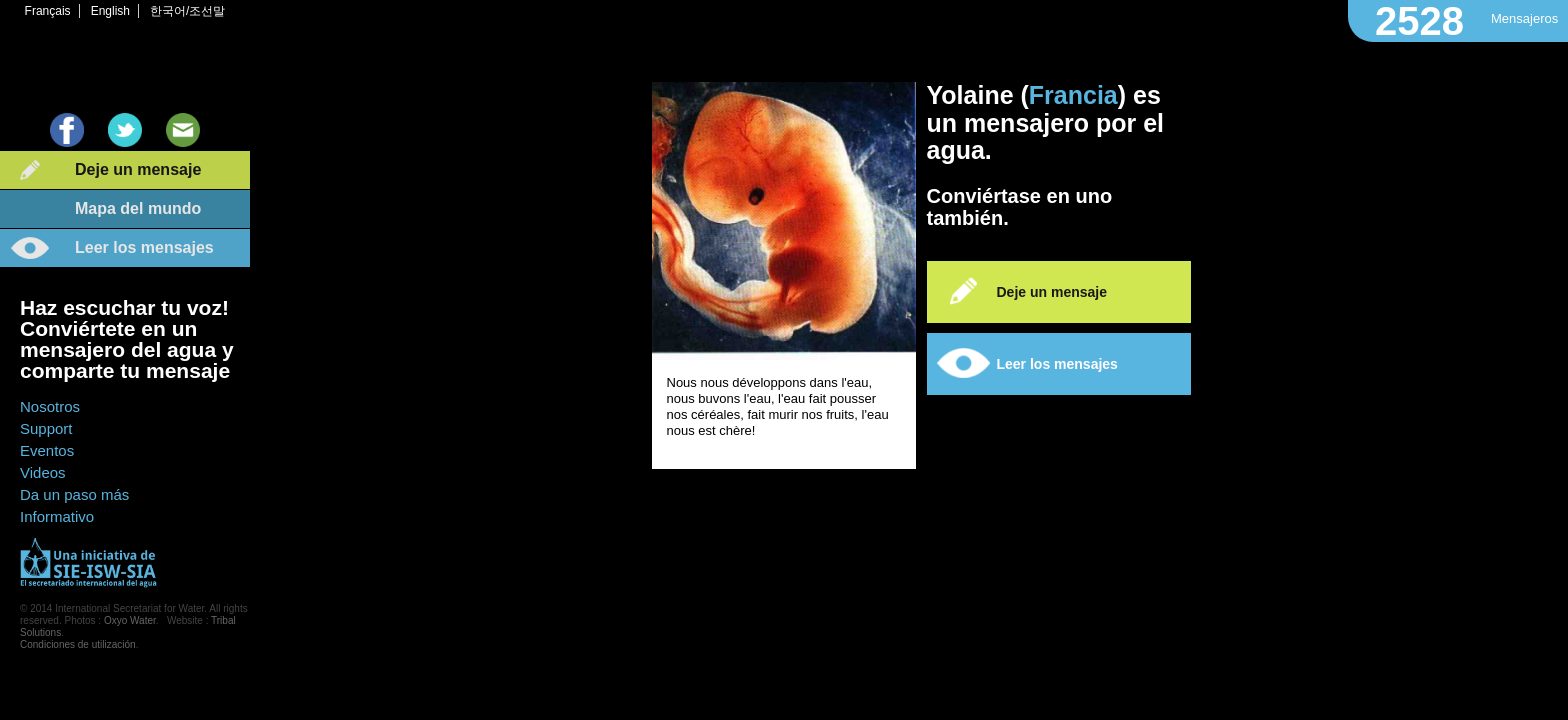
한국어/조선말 (187, 11)
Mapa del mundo (138, 208)
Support (46, 428)
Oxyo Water (130, 620)
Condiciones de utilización (78, 644)
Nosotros (50, 406)
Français (48, 11)
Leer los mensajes (144, 247)
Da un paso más (74, 494)
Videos (43, 472)
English (110, 11)
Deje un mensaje (138, 169)
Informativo (57, 516)
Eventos (47, 450)
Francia (1073, 95)
